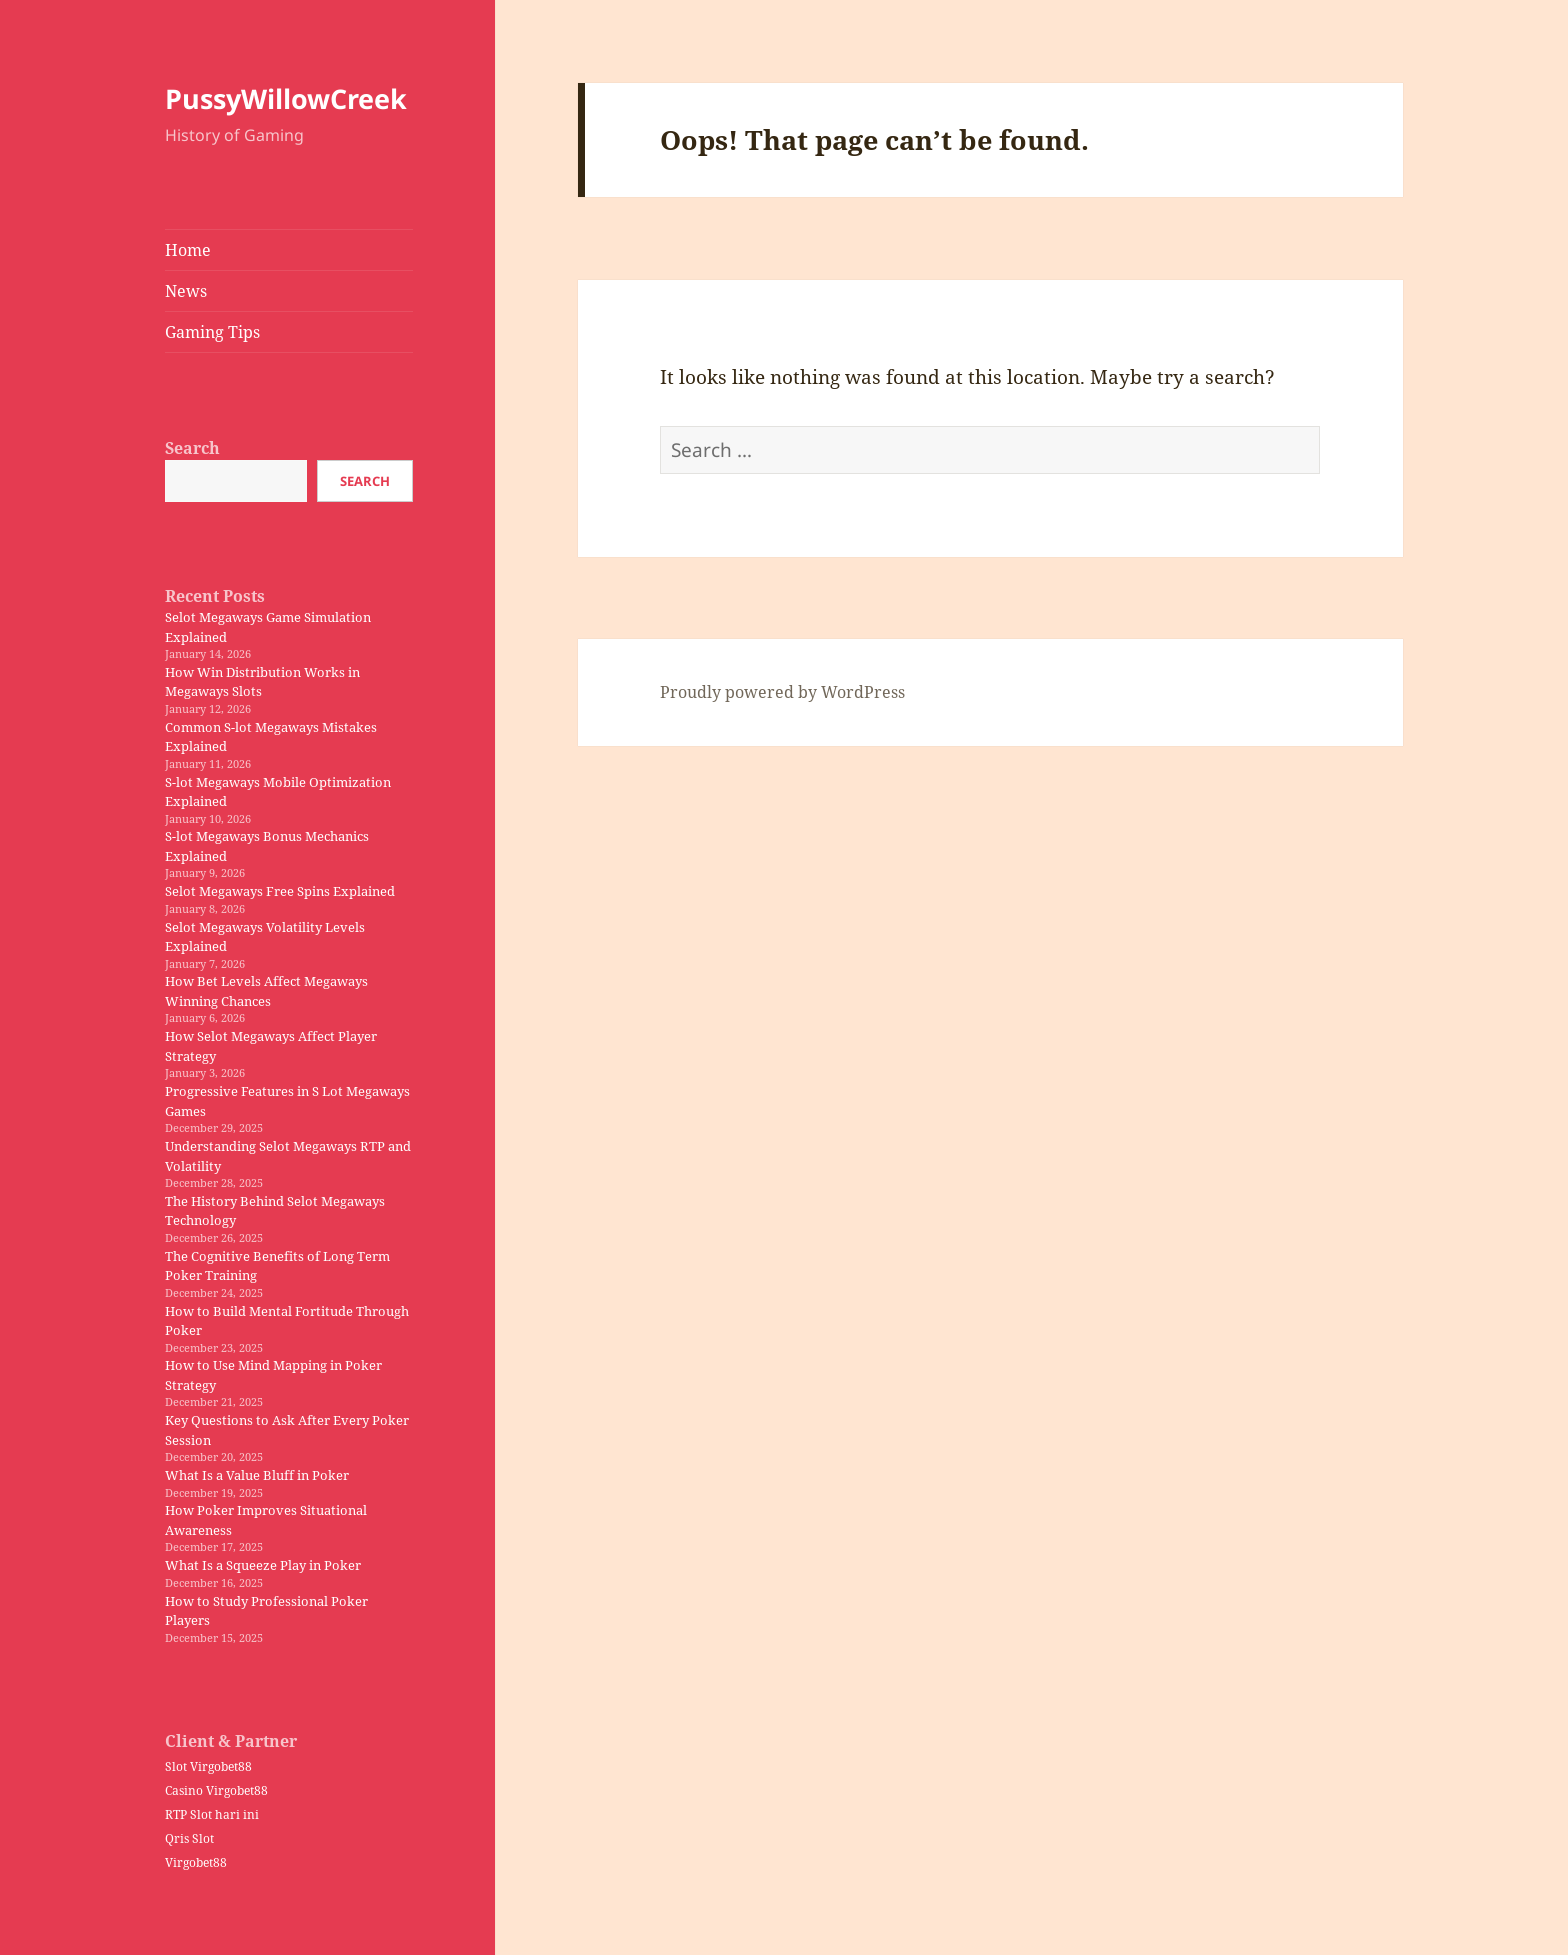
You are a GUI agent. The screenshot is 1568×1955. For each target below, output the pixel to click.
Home (188, 250)
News (186, 291)
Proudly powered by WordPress (782, 692)
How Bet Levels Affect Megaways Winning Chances (266, 991)
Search (192, 448)
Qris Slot (189, 1838)
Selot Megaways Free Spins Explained (280, 891)
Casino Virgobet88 (216, 1790)
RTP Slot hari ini (212, 1814)
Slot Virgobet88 (208, 1766)
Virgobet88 (196, 1862)
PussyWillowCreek (286, 98)
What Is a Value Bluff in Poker (257, 1475)
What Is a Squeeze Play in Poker (263, 1565)
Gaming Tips (212, 332)
